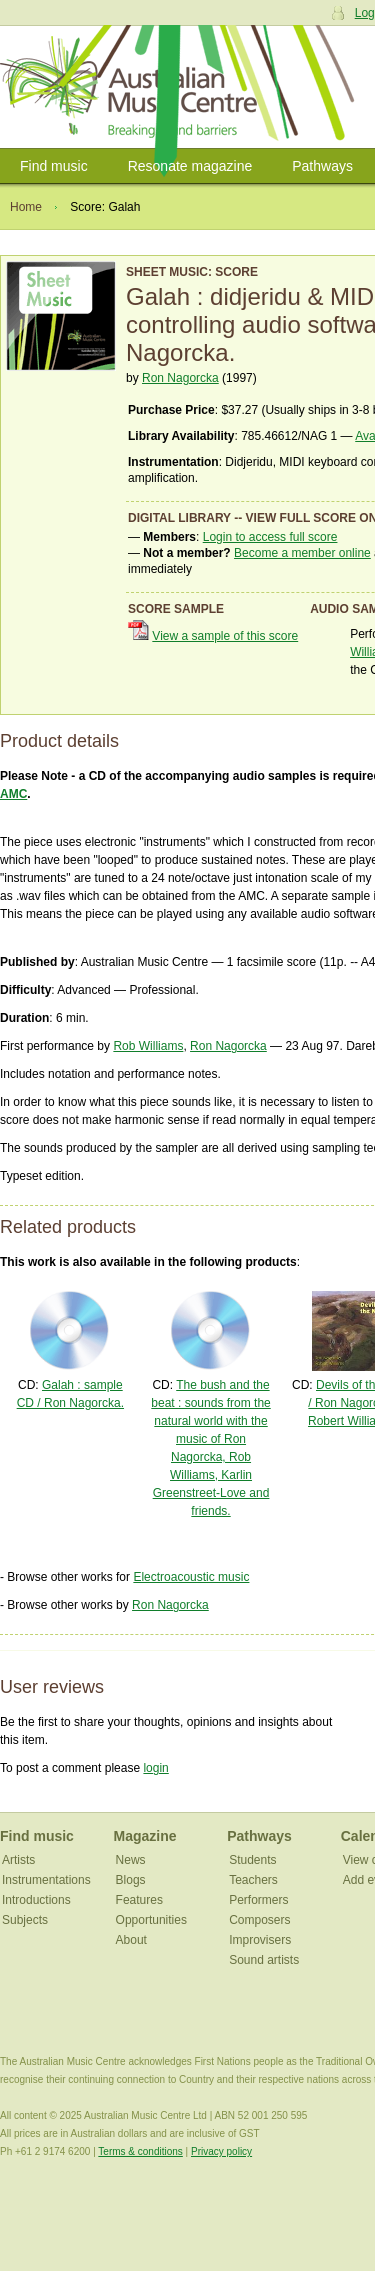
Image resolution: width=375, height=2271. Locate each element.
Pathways (322, 166)
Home (26, 207)
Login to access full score (270, 537)
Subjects (25, 1920)
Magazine (145, 1836)
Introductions (36, 1900)
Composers (259, 1920)
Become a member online (302, 553)
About (131, 1940)
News (131, 1860)
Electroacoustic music (191, 1577)
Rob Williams (148, 1046)
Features (139, 1900)
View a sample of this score (225, 636)
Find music (54, 166)
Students (252, 1860)
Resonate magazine (190, 166)
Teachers (253, 1880)
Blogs (131, 1880)
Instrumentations (46, 1880)
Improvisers (260, 1940)
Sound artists (264, 1960)
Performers (258, 1900)
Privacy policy (221, 2151)
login (155, 1768)
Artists (18, 1860)
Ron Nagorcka (180, 378)
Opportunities (151, 1920)
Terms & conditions (140, 2151)
